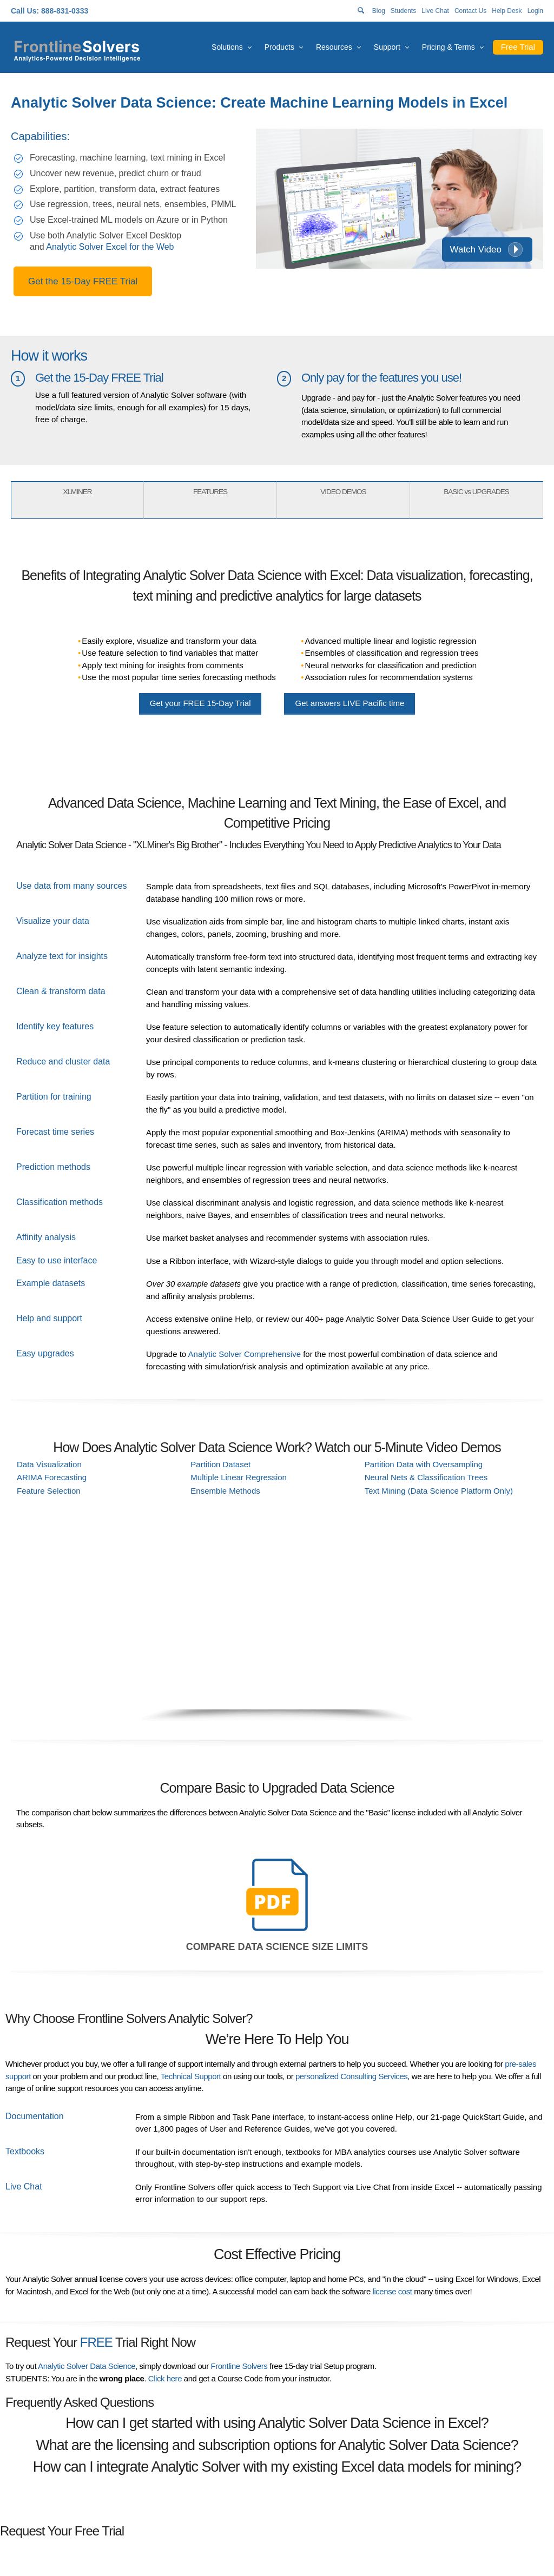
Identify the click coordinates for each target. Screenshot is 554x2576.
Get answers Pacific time (349, 703)
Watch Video (476, 249)
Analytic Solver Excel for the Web (110, 246)
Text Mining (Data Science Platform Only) (439, 1490)
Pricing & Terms (448, 47)
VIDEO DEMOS (343, 492)
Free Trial (518, 46)
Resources (334, 47)
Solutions (227, 47)
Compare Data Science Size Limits (277, 1946)
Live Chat (435, 11)
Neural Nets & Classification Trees (426, 1477)
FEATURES (210, 492)
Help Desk (507, 11)
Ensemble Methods (225, 1490)
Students (403, 11)
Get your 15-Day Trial (200, 703)
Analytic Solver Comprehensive (244, 1354)
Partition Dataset (220, 1464)
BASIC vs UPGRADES (476, 492)
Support (387, 47)
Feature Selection (49, 1490)
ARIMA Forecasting (52, 1477)
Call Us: (25, 10)
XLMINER (77, 492)
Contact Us (470, 11)
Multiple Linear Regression (238, 1477)
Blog (378, 11)
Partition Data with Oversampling (424, 1464)
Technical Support (191, 2076)
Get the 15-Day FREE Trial (82, 281)
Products (279, 47)
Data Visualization (49, 1464)
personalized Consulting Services (351, 2076)
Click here (165, 2378)
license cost (392, 2291)
